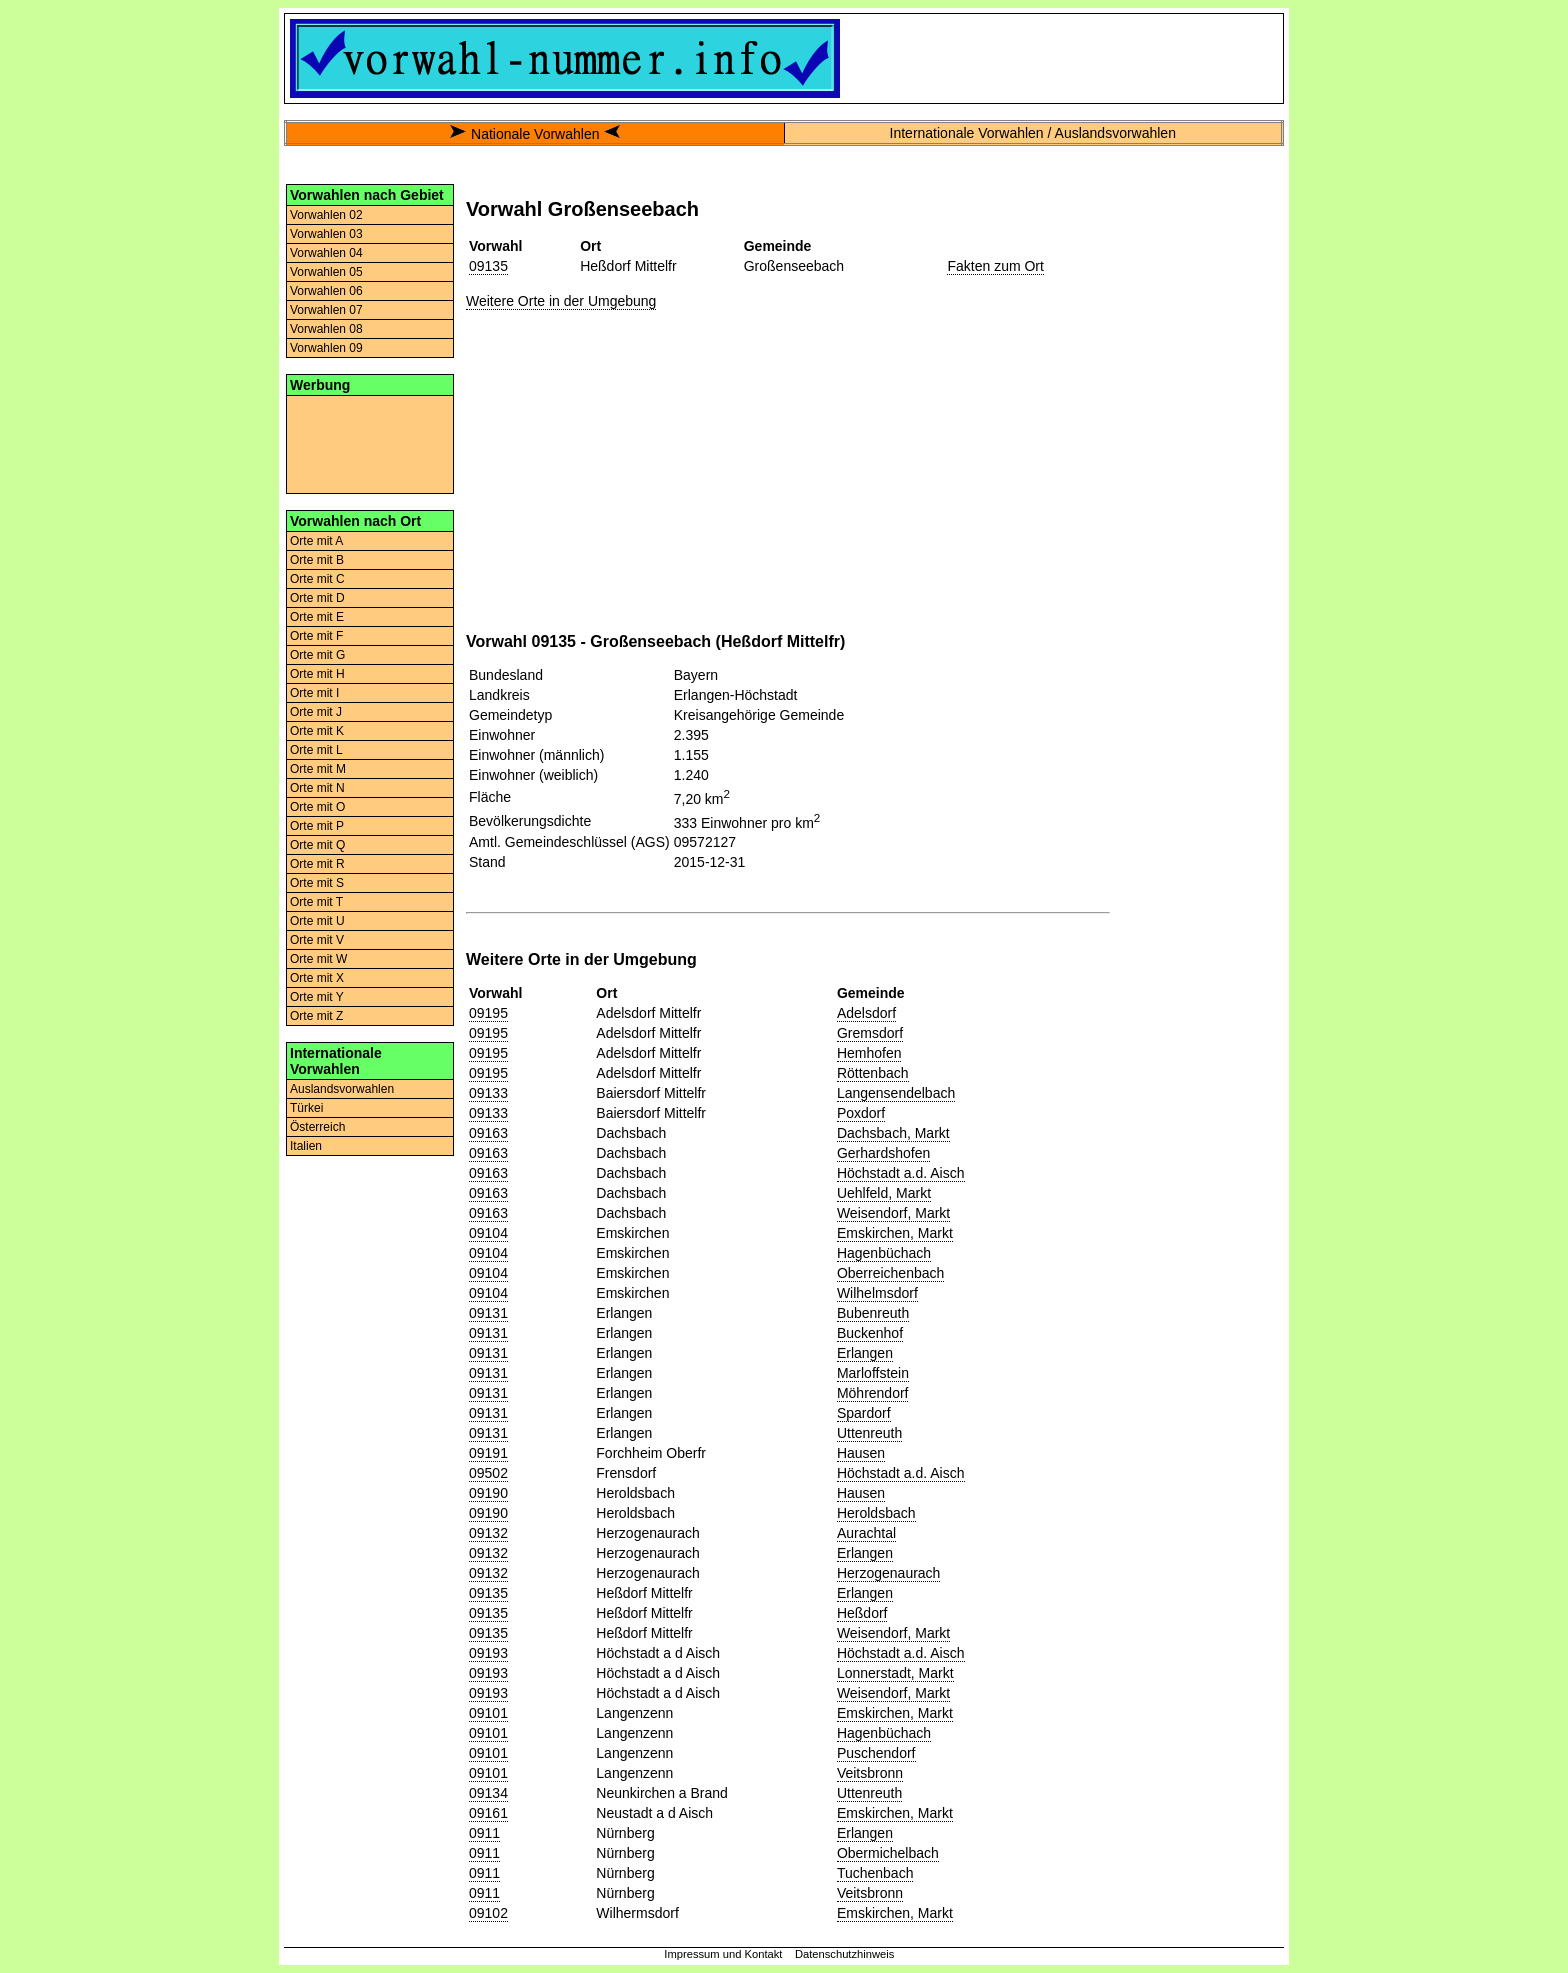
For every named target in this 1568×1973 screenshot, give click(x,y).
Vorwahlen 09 (326, 348)
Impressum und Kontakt (723, 1954)
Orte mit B (317, 560)
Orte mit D (317, 598)
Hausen (861, 1453)
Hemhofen (869, 1053)
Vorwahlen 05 (326, 272)
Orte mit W (318, 959)
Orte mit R (317, 864)
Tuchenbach (875, 1873)
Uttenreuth (869, 1433)
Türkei (306, 1108)
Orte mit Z (316, 1016)
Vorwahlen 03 (326, 234)
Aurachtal (866, 1533)
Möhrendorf (873, 1393)
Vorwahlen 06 (326, 291)
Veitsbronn (870, 1773)
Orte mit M (318, 769)
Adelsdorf (866, 1013)
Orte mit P (317, 826)
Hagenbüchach (884, 1253)
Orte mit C (317, 579)
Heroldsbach (876, 1513)
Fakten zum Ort (995, 266)
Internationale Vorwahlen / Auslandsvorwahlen (1033, 133)
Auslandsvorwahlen (342, 1089)
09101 (488, 1713)
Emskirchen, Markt (895, 1233)
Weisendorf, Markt (893, 1213)
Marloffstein (873, 1373)
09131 (488, 1313)
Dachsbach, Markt (893, 1133)
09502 (488, 1473)
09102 (488, 1913)
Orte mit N (317, 788)
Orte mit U (317, 921)
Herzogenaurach (889, 1573)
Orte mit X (317, 978)
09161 (488, 1813)
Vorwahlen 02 (326, 215)
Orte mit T (316, 902)
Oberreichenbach (890, 1273)
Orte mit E (317, 617)
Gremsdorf (870, 1033)
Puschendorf (876, 1753)
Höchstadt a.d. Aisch (901, 1173)
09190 (488, 1493)
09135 (488, 266)
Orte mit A (316, 541)
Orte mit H (317, 674)
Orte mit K (317, 731)
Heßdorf (862, 1613)
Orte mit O (317, 807)
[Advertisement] (370, 443)
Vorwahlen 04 (326, 253)
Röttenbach (873, 1073)
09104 (488, 1233)
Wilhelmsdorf (877, 1293)
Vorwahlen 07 (326, 310)
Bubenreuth (873, 1313)
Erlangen (865, 1353)
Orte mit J (316, 712)
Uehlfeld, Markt (884, 1193)
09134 (488, 1793)
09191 (488, 1453)
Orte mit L (316, 750)
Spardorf (864, 1413)
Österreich (317, 1127)
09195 (488, 1013)
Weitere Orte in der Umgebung (561, 301)
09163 (488, 1133)
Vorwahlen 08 (326, 329)
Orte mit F (316, 636)
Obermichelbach (888, 1853)
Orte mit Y (317, 997)
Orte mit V (317, 940)
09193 (488, 1653)
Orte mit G (317, 655)
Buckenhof (870, 1333)
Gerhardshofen (883, 1153)
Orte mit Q (317, 845)
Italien (306, 1146)
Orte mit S (317, 883)
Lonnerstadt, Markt (895, 1673)
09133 (488, 1093)
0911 (484, 1833)
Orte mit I (314, 693)
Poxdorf (861, 1113)
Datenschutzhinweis (845, 1954)
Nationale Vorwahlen (535, 134)
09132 (488, 1533)
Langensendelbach (896, 1093)
